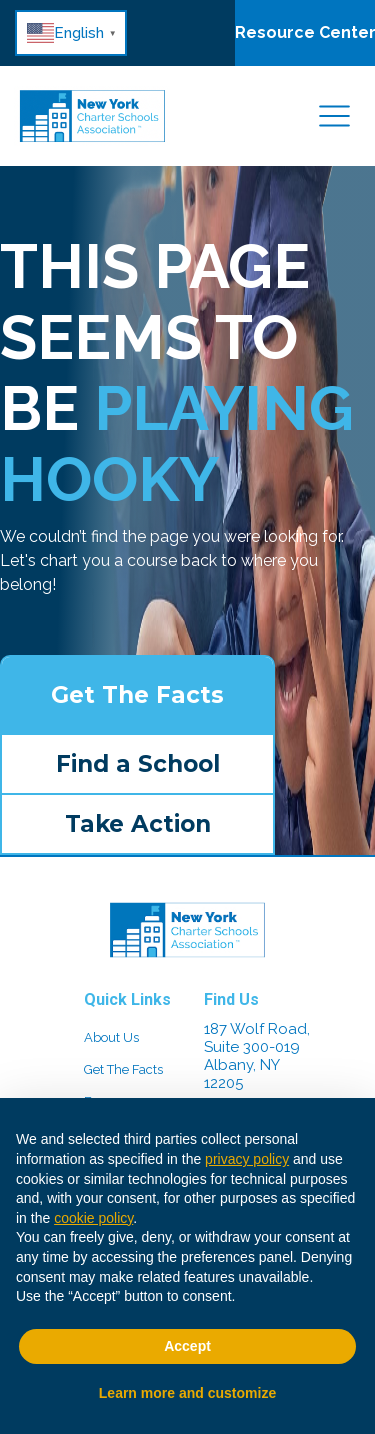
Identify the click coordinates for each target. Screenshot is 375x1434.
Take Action (138, 824)
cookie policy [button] (93, 1218)
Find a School (138, 764)
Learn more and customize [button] (187, 1393)
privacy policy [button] (247, 1159)
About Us (111, 1037)
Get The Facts (137, 695)
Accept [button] (187, 1346)
